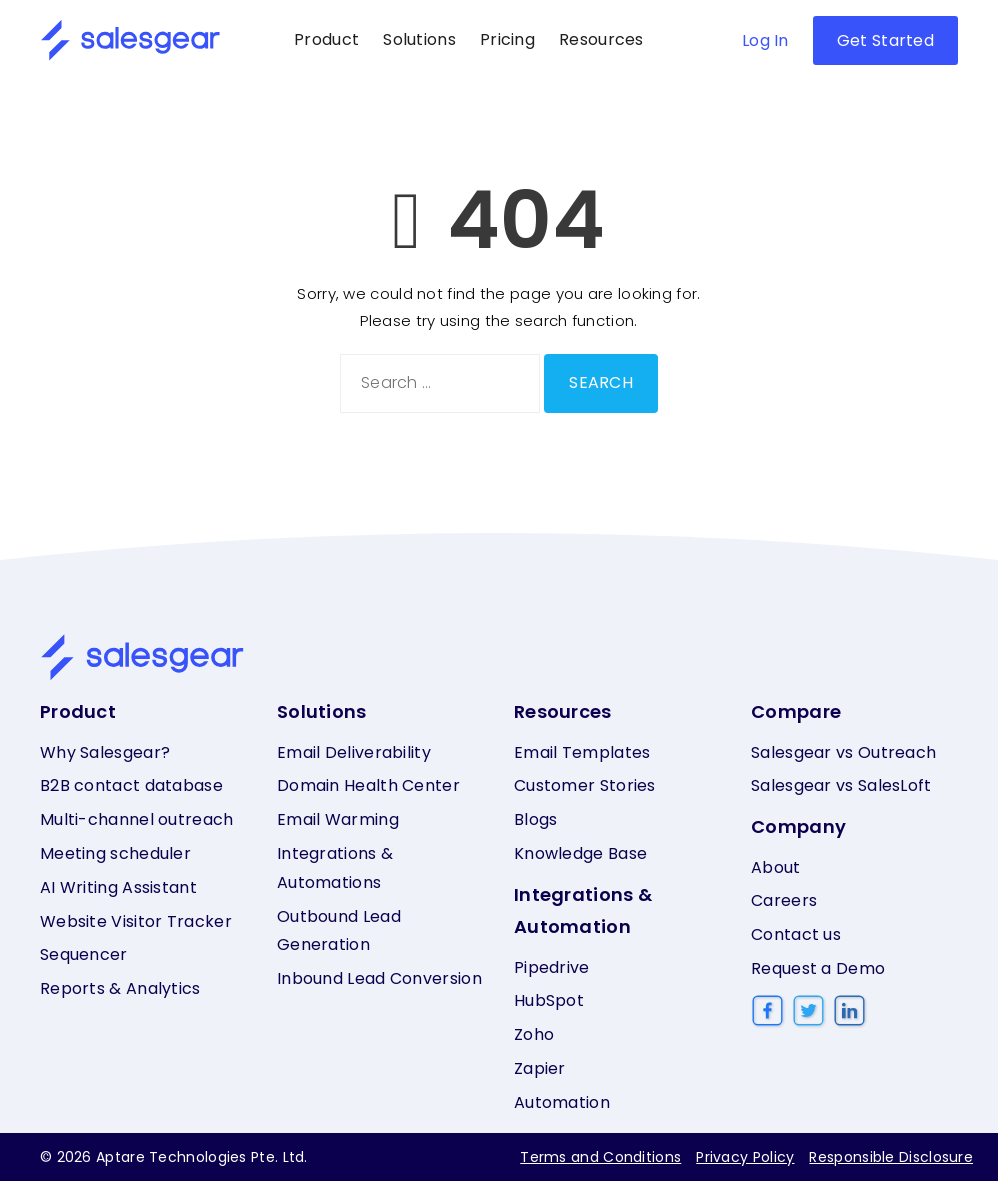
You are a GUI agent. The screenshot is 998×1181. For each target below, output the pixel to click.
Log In (765, 40)
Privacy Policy (745, 1157)
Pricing (507, 39)
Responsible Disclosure (891, 1157)
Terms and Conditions (600, 1157)
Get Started (885, 40)
